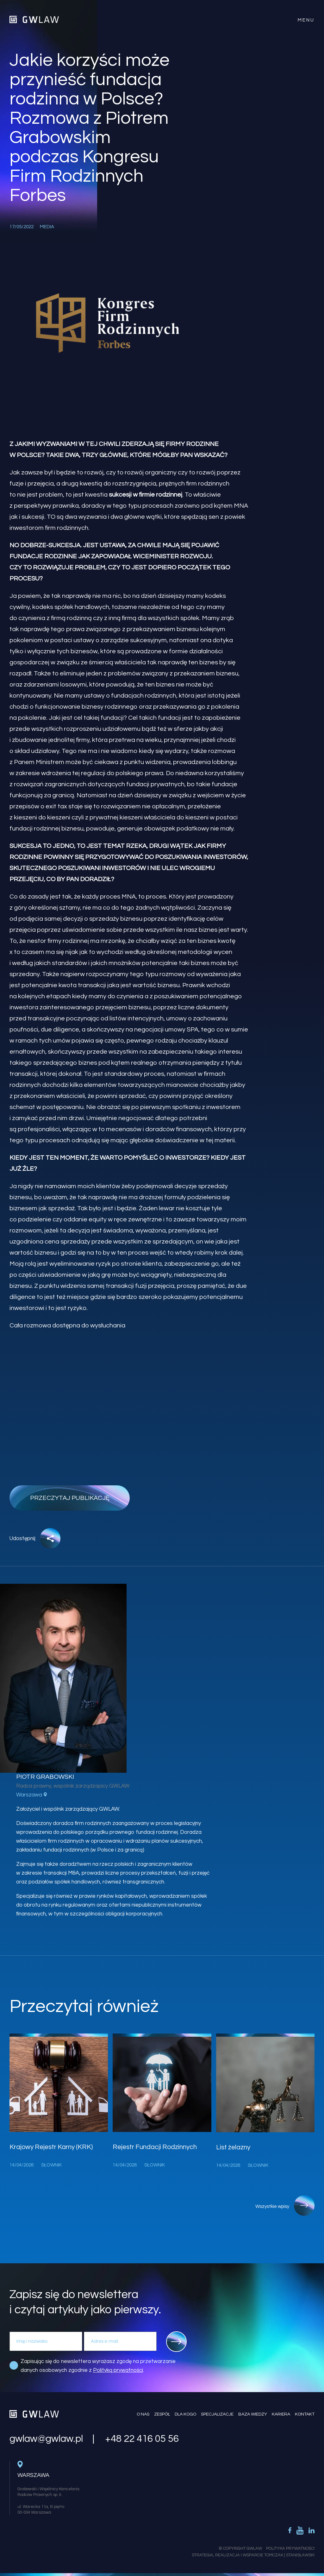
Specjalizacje (217, 2414)
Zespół (162, 2414)
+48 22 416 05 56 (142, 2439)
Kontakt (305, 2414)
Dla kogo (185, 2414)
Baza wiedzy (252, 2414)
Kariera (281, 2414)
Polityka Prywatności (290, 2548)
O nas (143, 2414)
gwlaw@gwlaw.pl (46, 2439)
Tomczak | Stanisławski (289, 2555)
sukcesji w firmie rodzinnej (145, 495)
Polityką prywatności (118, 2370)
